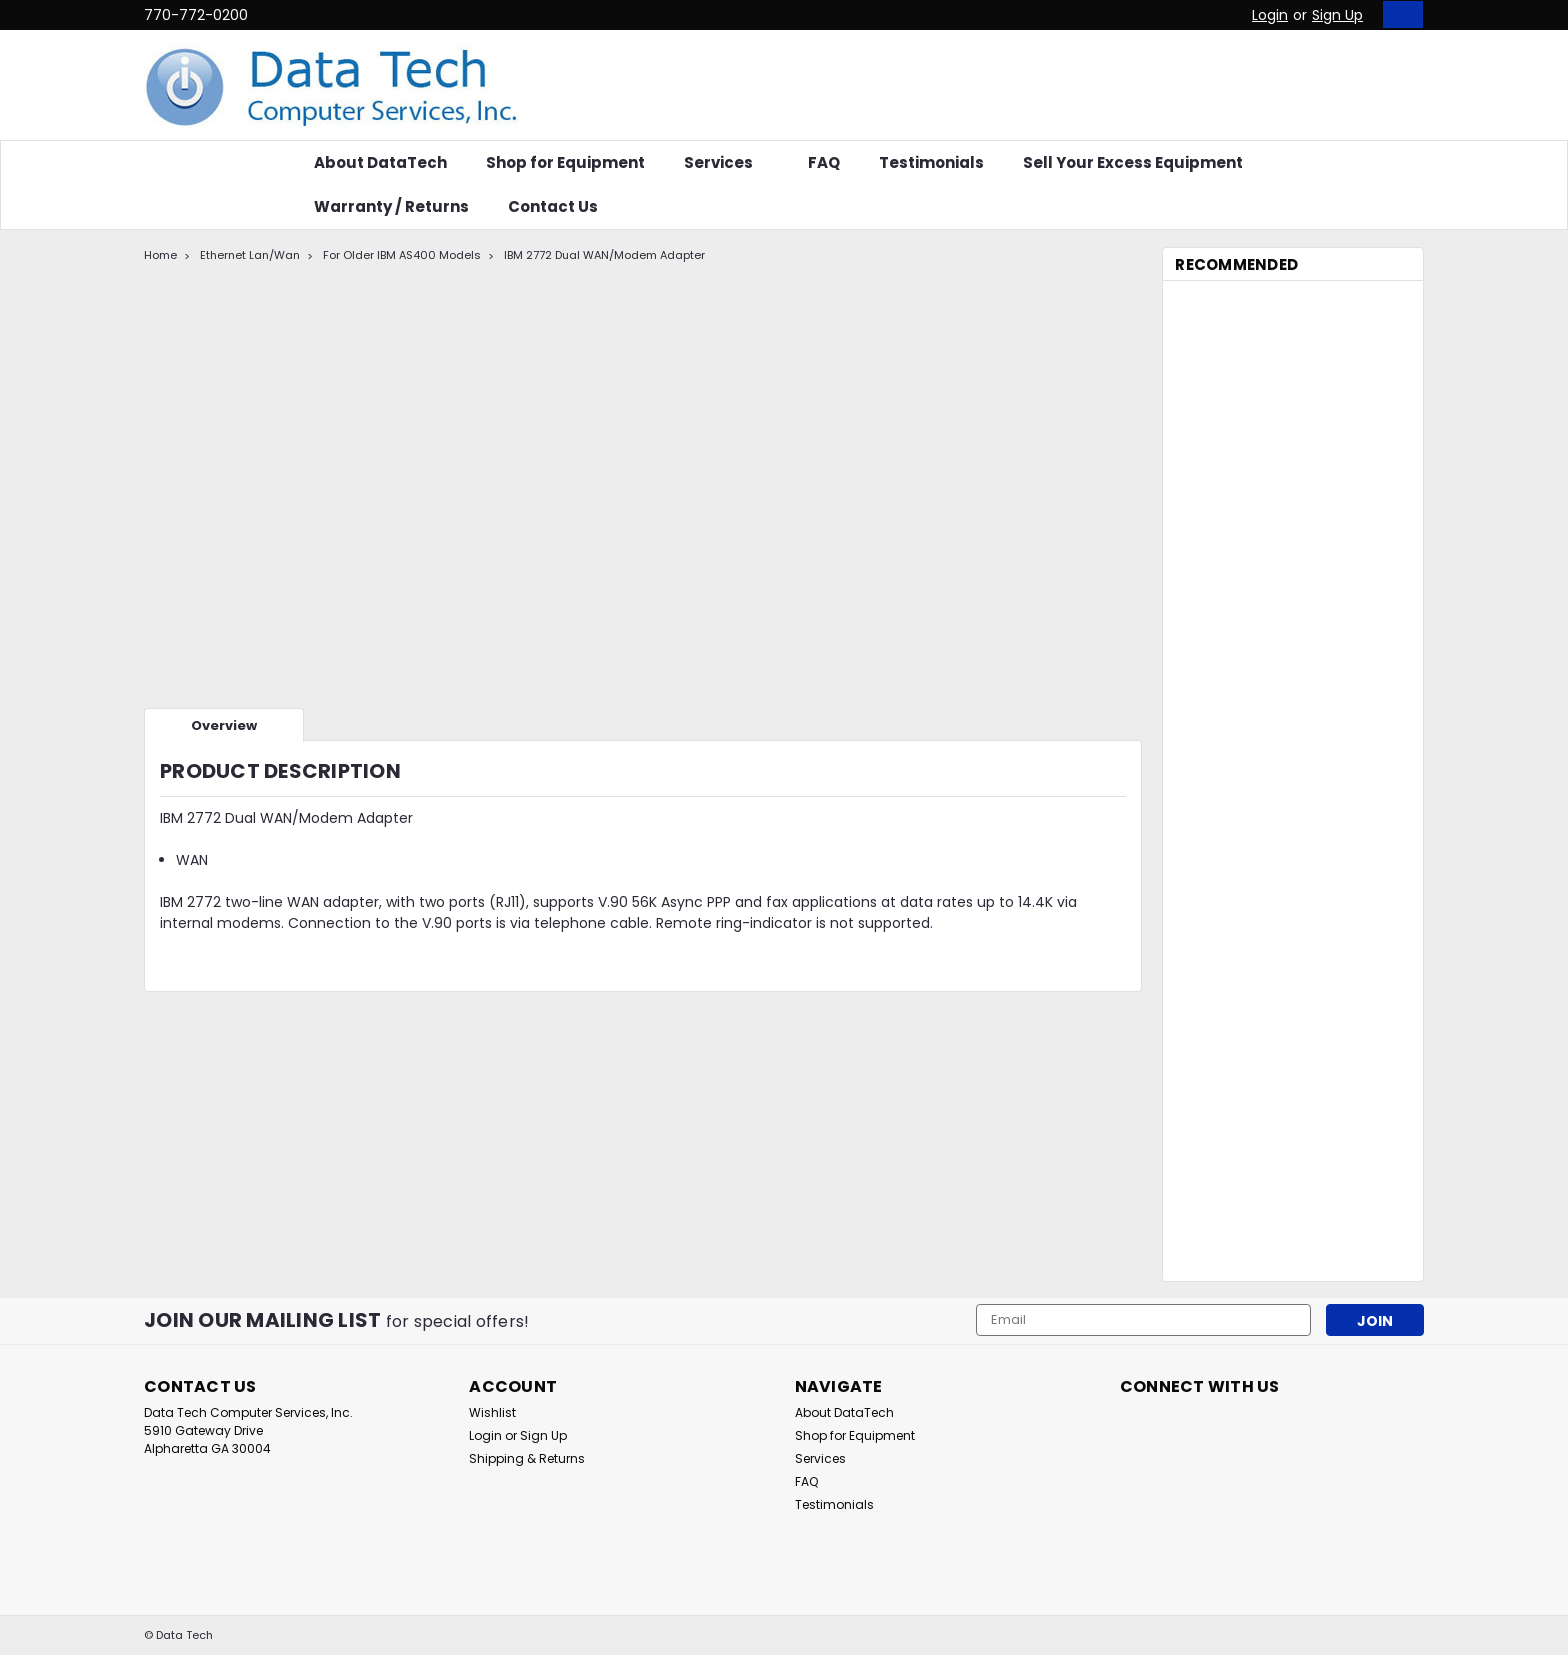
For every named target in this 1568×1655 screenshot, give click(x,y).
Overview (224, 725)
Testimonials (931, 162)
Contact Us (553, 206)
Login (1270, 15)
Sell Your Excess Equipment (1133, 162)
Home (160, 255)
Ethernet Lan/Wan (250, 255)
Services (726, 162)
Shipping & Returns (527, 1458)
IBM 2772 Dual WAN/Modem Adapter (604, 255)
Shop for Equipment (565, 162)
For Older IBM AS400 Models (402, 255)
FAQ (824, 162)
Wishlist (492, 1412)
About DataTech (380, 162)
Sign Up (1337, 15)
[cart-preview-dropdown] (1398, 14)
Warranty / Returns (391, 206)
